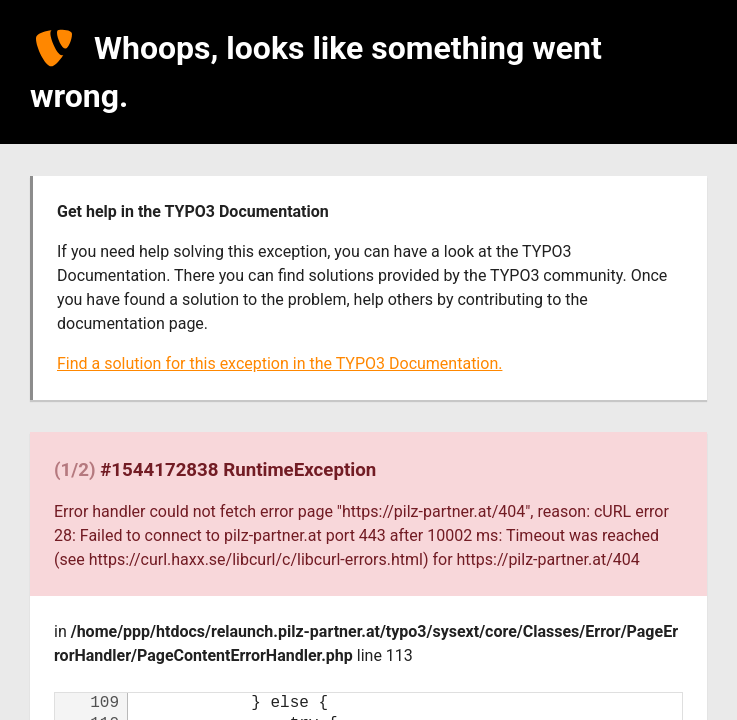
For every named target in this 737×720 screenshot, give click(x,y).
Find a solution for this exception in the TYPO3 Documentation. (279, 363)
